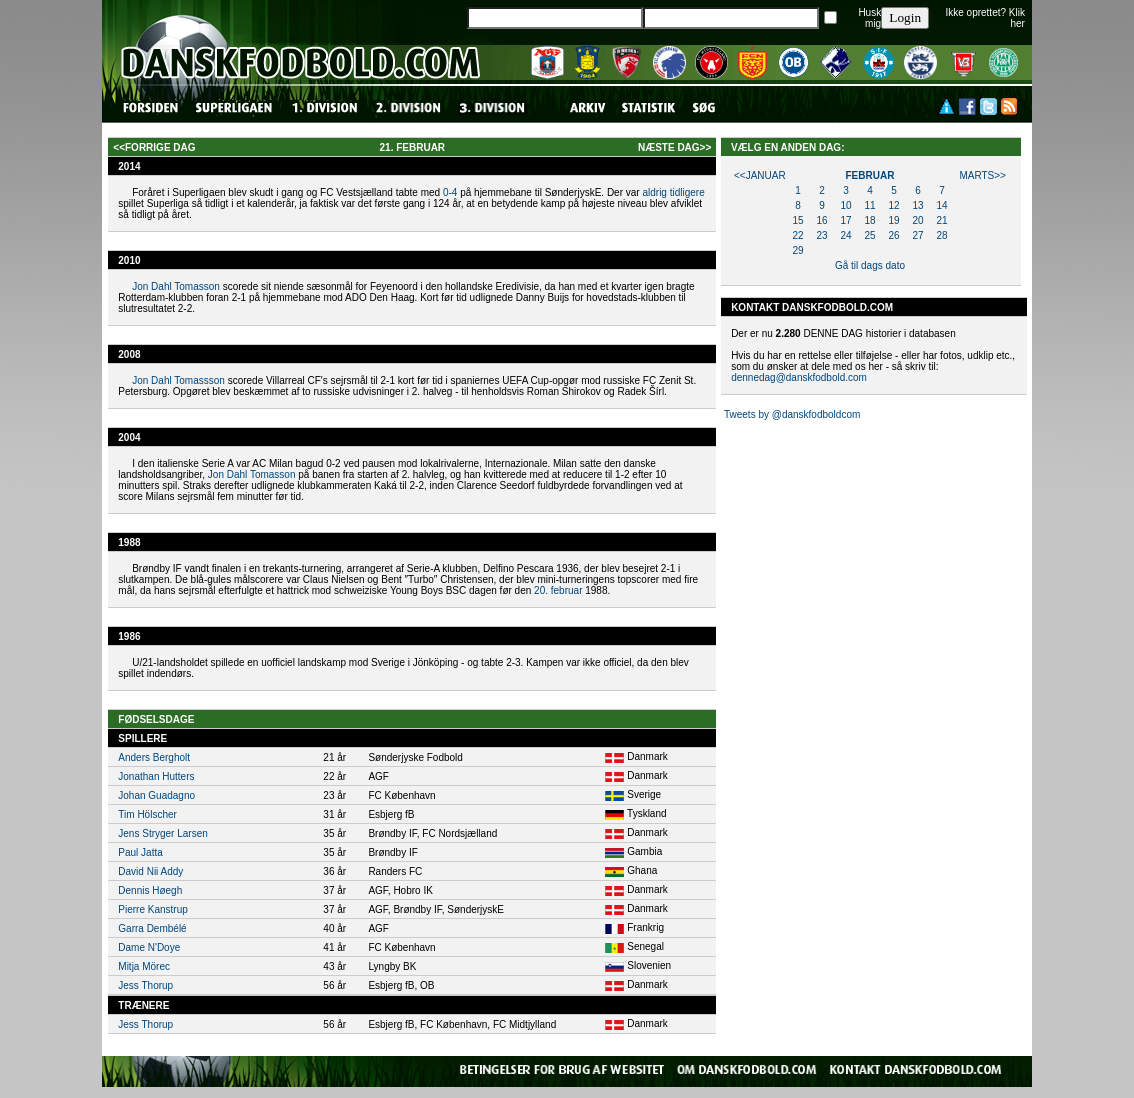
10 (845, 205)
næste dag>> (674, 147)
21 (941, 220)
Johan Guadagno (156, 795)
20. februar (558, 590)
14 (941, 205)
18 (869, 220)
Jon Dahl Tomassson (178, 380)
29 (797, 250)
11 (869, 205)
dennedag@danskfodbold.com (799, 377)
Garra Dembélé (152, 928)
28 (941, 235)
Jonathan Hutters (156, 776)
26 (893, 235)
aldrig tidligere (673, 192)
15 (797, 220)
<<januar (760, 175)
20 (917, 220)
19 (893, 220)
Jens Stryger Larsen (163, 833)
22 (797, 235)
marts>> (982, 175)
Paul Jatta (140, 852)
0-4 (450, 192)
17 (845, 220)
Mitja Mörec (144, 966)
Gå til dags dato (870, 265)
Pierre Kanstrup (152, 909)
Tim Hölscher (147, 814)
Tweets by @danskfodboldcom (792, 414)
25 (869, 235)
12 (893, 205)
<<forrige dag (154, 147)
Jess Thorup (145, 985)
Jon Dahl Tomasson (176, 286)
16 (821, 220)
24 (845, 235)
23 (821, 235)
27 (917, 235)
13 (917, 205)
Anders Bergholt (154, 757)
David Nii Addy (150, 871)
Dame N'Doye (149, 947)
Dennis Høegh (150, 890)
